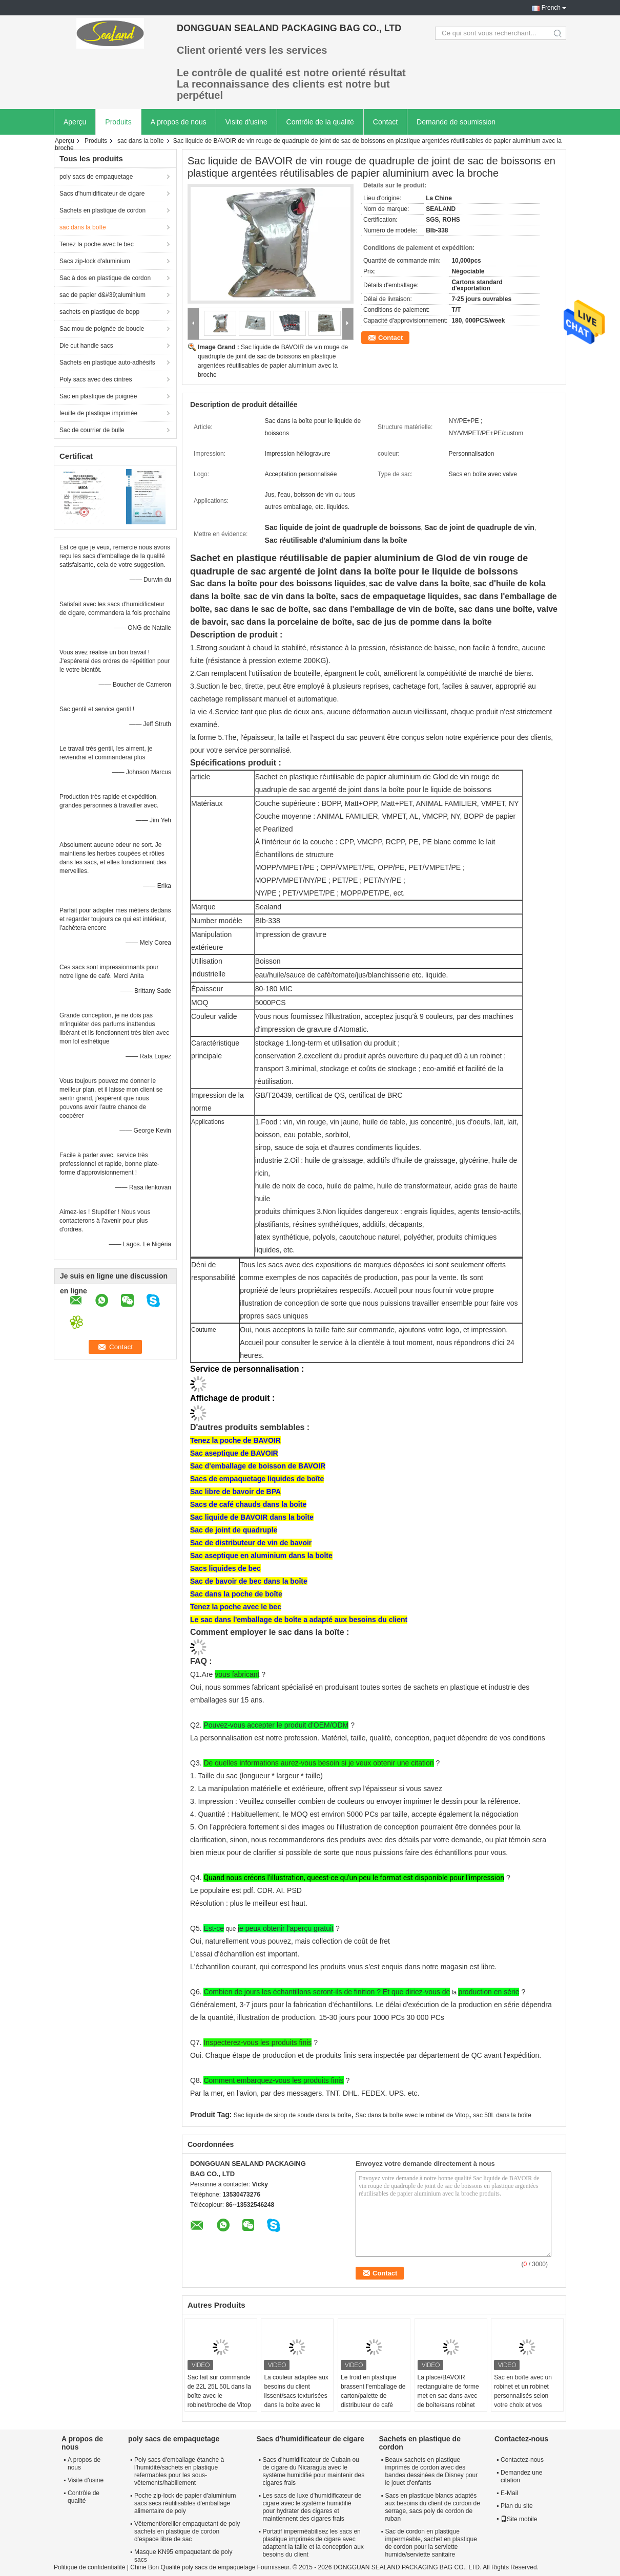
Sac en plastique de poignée (98, 396)
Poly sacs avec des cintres (95, 379)
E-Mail (509, 2493)
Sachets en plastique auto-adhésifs (107, 362)
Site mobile (519, 2519)
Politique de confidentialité (89, 2567)
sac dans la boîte (140, 140)
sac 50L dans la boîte (502, 2115)
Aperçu (75, 122)
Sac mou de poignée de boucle (101, 328)
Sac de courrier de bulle (92, 430)
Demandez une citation (521, 2476)
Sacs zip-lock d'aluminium (94, 261)
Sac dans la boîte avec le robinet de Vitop (412, 2115)
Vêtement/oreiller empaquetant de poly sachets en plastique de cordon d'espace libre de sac (187, 2531)
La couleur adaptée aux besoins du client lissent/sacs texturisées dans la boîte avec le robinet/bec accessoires (296, 2396)
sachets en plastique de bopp (99, 311)
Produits (118, 122)
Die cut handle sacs (86, 345)
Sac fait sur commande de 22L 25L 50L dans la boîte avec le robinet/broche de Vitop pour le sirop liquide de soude (219, 2400)
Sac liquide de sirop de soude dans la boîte (293, 2115)
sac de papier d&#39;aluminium (102, 295)
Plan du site (517, 2505)
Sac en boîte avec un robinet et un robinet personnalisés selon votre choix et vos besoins (523, 2396)
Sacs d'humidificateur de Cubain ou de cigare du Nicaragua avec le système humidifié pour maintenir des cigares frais (313, 2471)
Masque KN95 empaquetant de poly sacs (183, 2555)
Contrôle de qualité (83, 2496)
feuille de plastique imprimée (98, 413)
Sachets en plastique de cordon (102, 210)
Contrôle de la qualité (320, 122)
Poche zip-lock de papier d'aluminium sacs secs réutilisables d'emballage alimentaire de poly (185, 2503)
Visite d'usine (246, 122)
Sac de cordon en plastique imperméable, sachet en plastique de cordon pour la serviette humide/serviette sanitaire (431, 2543)
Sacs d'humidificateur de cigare (101, 193)
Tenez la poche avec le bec (96, 244)
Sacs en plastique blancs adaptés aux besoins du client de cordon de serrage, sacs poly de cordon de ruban (432, 2507)
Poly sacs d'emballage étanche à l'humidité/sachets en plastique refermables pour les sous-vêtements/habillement (179, 2471)
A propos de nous (178, 122)
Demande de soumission (456, 122)
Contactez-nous (522, 2459)
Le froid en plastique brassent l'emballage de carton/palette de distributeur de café (373, 2391)
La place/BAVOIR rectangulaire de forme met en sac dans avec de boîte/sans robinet (448, 2391)
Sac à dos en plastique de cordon (105, 278)
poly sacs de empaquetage (96, 176)
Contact (385, 122)
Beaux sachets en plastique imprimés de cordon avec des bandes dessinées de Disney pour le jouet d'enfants (431, 2471)
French (551, 7)
